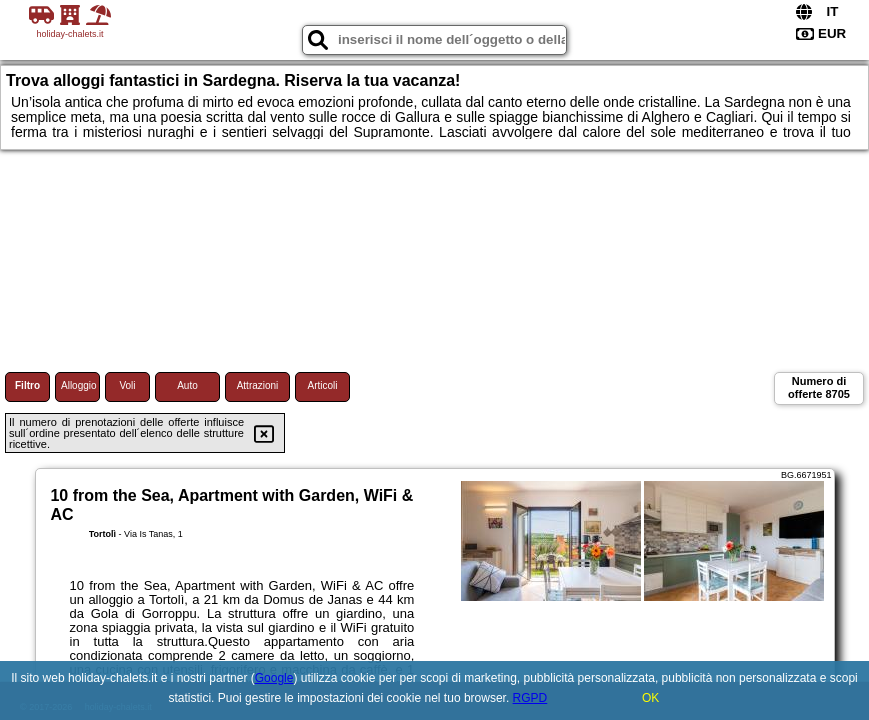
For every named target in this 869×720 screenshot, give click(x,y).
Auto (187, 385)
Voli (127, 385)
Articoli (322, 385)
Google (274, 678)
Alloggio (79, 385)
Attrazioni (258, 385)
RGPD (530, 698)
